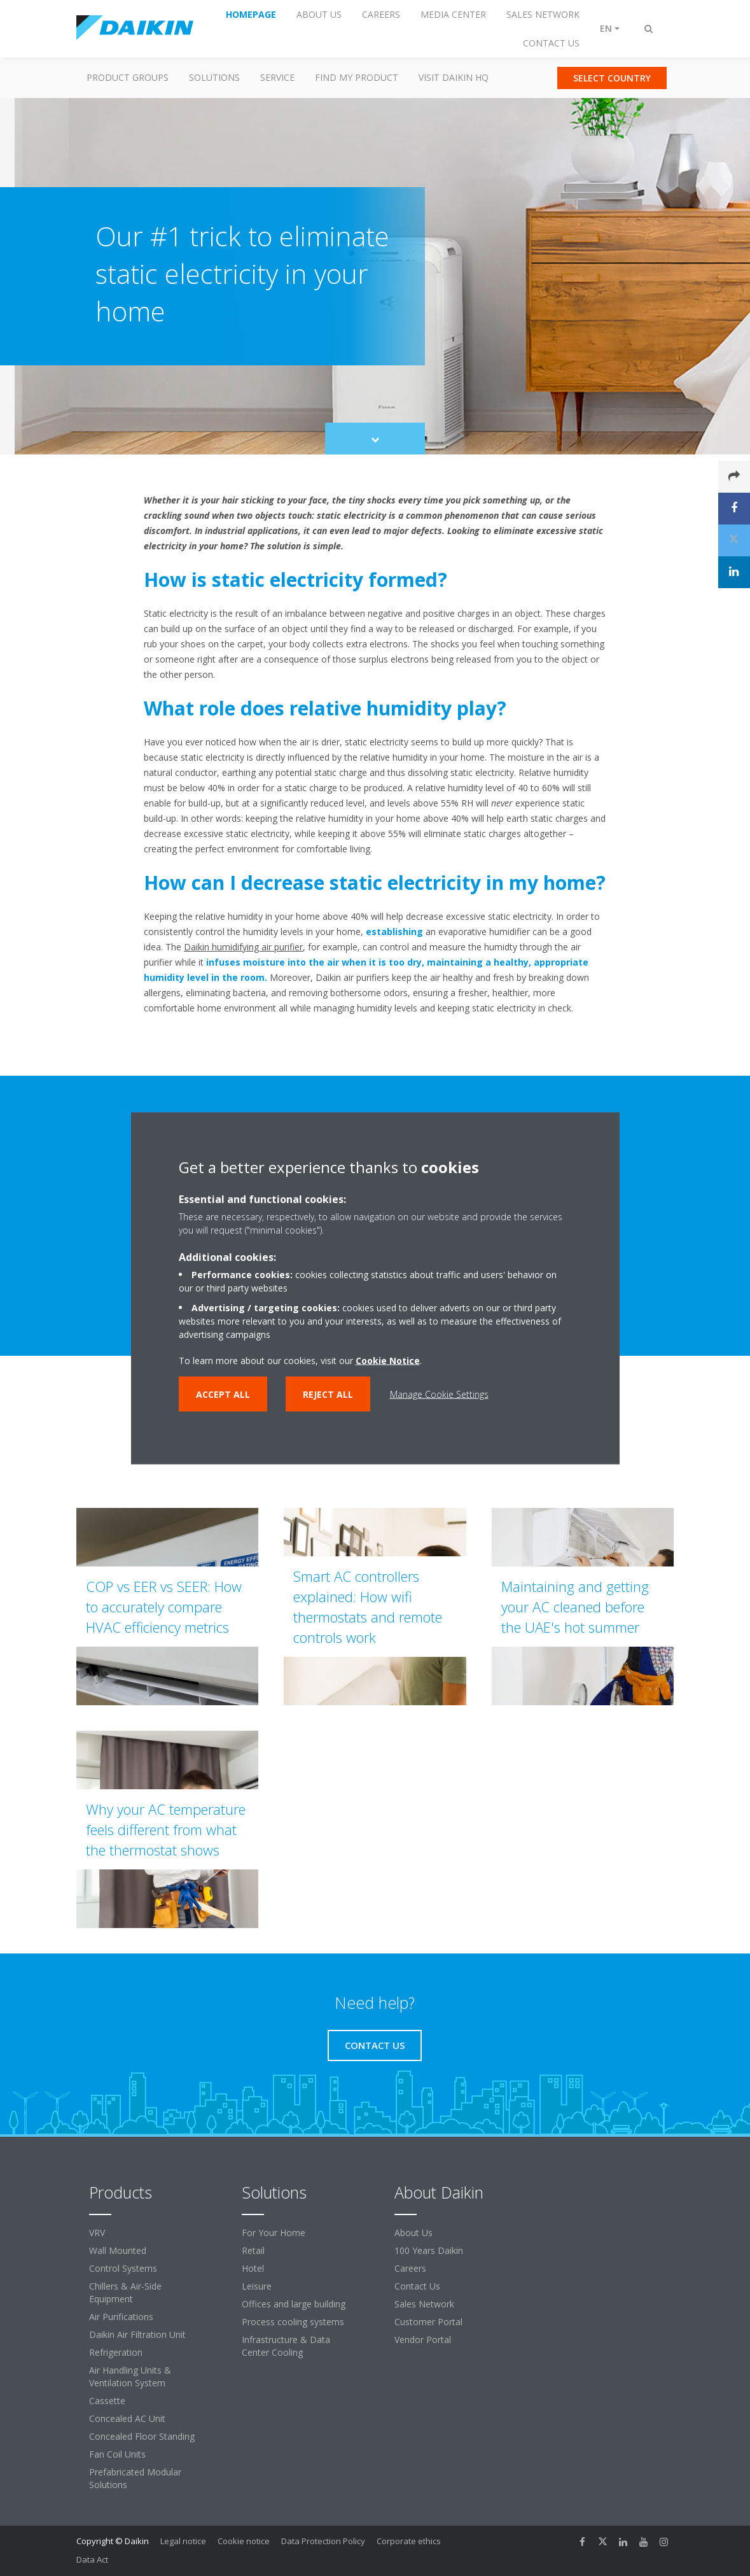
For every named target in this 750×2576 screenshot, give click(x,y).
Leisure (257, 2286)
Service (277, 77)
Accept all (223, 1394)
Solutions (214, 77)
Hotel (253, 2268)
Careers (410, 2268)
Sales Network (424, 2304)
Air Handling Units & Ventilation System (130, 2376)
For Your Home (273, 2233)
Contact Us (417, 2286)
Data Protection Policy (323, 2541)
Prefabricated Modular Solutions (135, 2478)
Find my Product (356, 77)
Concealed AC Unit (127, 2418)
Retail (253, 2250)
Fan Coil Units (117, 2454)
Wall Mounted (117, 2250)
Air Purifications (121, 2317)
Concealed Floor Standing (142, 2436)
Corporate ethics (409, 2541)
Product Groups (128, 77)
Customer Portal (428, 2322)
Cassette (107, 2401)
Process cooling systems (293, 2322)
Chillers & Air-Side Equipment (125, 2292)
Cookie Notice (388, 1360)
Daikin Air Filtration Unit (137, 2334)
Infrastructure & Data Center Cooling (286, 2345)
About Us (413, 2233)
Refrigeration (115, 2352)
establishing (394, 932)
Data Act (92, 2559)
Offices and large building (293, 2304)
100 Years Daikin (428, 2250)
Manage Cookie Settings (439, 1394)
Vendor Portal (422, 2339)
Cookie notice (244, 2541)
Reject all (328, 1394)
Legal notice (183, 2541)
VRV (97, 2233)
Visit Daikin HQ (454, 77)
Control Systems (123, 2268)
